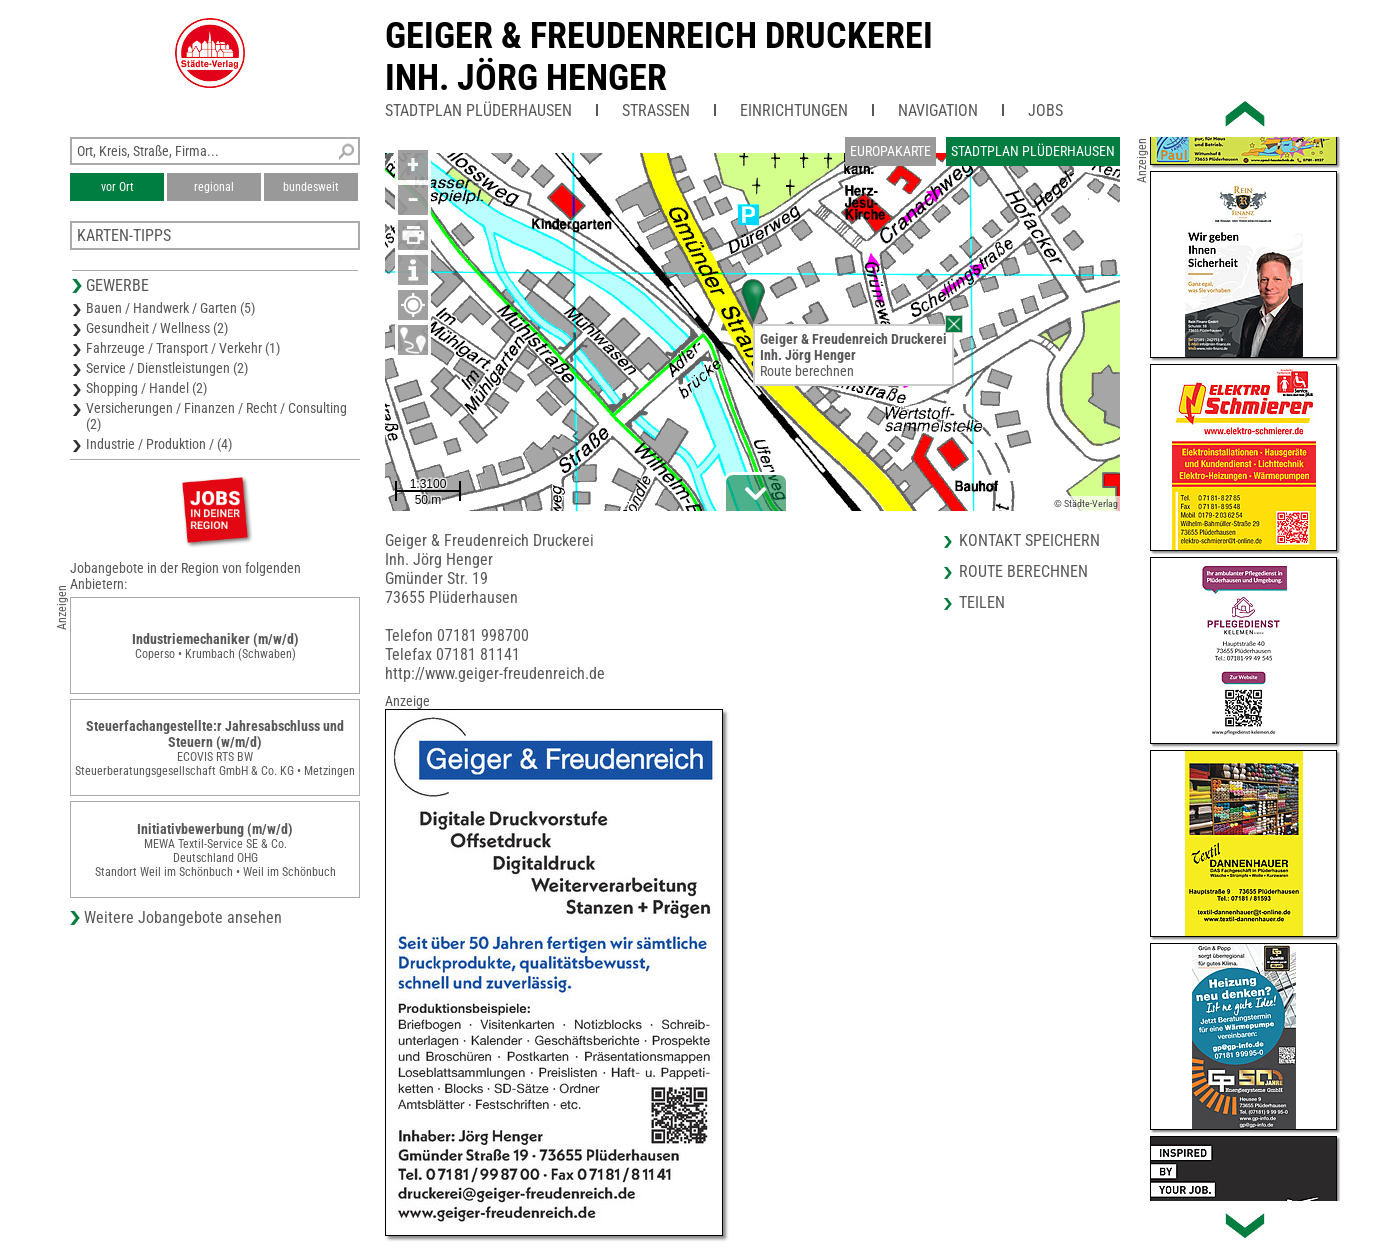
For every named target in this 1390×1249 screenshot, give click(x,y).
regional (214, 187)
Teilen (982, 602)
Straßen (656, 110)
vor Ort (117, 187)
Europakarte (890, 151)
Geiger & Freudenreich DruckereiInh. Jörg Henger (659, 57)
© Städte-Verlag (1086, 503)
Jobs (1045, 110)
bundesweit (311, 187)
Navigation (938, 110)
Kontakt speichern (1029, 540)
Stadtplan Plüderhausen (478, 110)
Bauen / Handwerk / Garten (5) (170, 308)
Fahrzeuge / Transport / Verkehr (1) (183, 348)
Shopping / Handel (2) (146, 388)
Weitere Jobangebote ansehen (183, 917)
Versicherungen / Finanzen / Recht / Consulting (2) (216, 416)
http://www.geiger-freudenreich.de (495, 673)
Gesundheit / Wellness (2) (157, 328)
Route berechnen (807, 371)
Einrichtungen (794, 110)
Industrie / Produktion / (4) (159, 444)
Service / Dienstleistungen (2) (167, 368)
